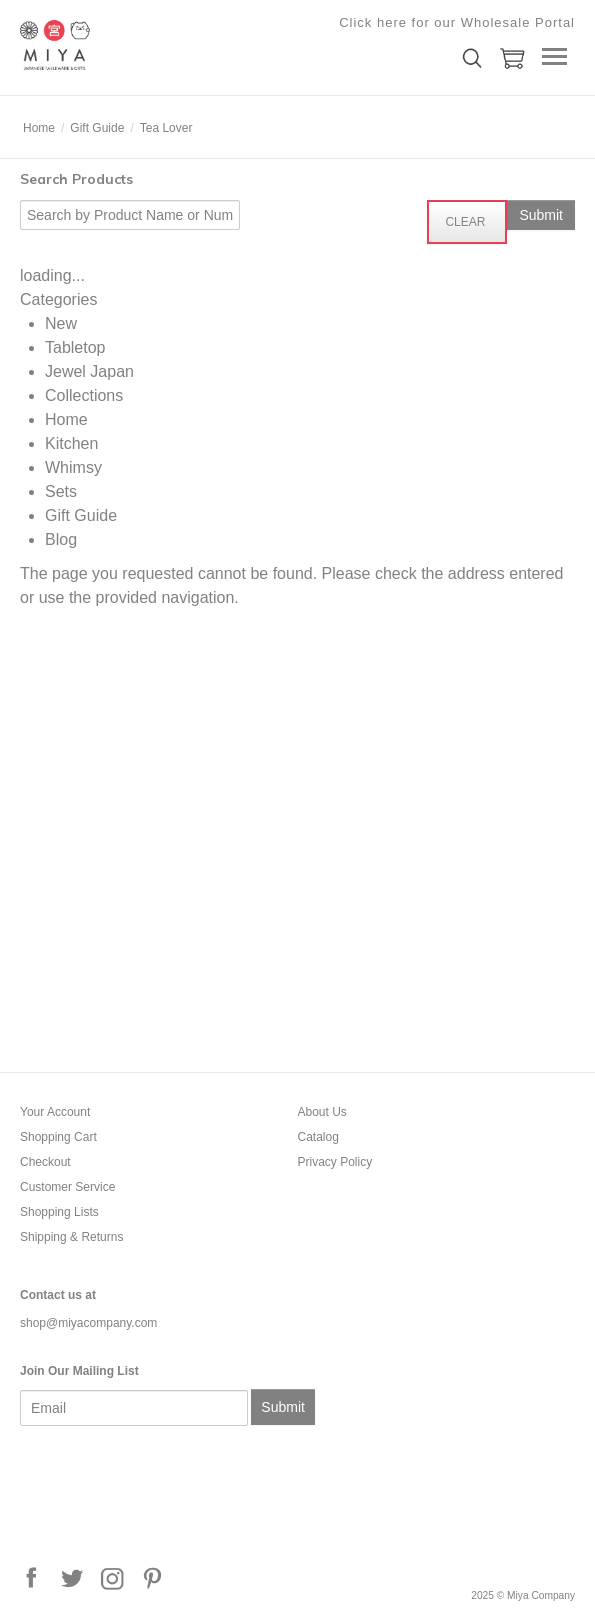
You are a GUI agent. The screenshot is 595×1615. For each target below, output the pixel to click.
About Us (322, 1112)
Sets (61, 491)
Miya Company (120, 45)
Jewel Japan (89, 371)
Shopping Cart (58, 1137)
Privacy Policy (335, 1162)
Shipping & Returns (71, 1237)
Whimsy (73, 467)
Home (66, 419)
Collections (84, 395)
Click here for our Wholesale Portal (457, 22)
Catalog (318, 1137)
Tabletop (75, 347)
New (61, 323)
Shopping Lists (59, 1212)
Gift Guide (81, 515)
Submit (283, 1407)
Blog (61, 539)
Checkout (45, 1162)
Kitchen (71, 443)
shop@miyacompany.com (88, 1323)
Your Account (55, 1112)
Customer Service (67, 1187)
